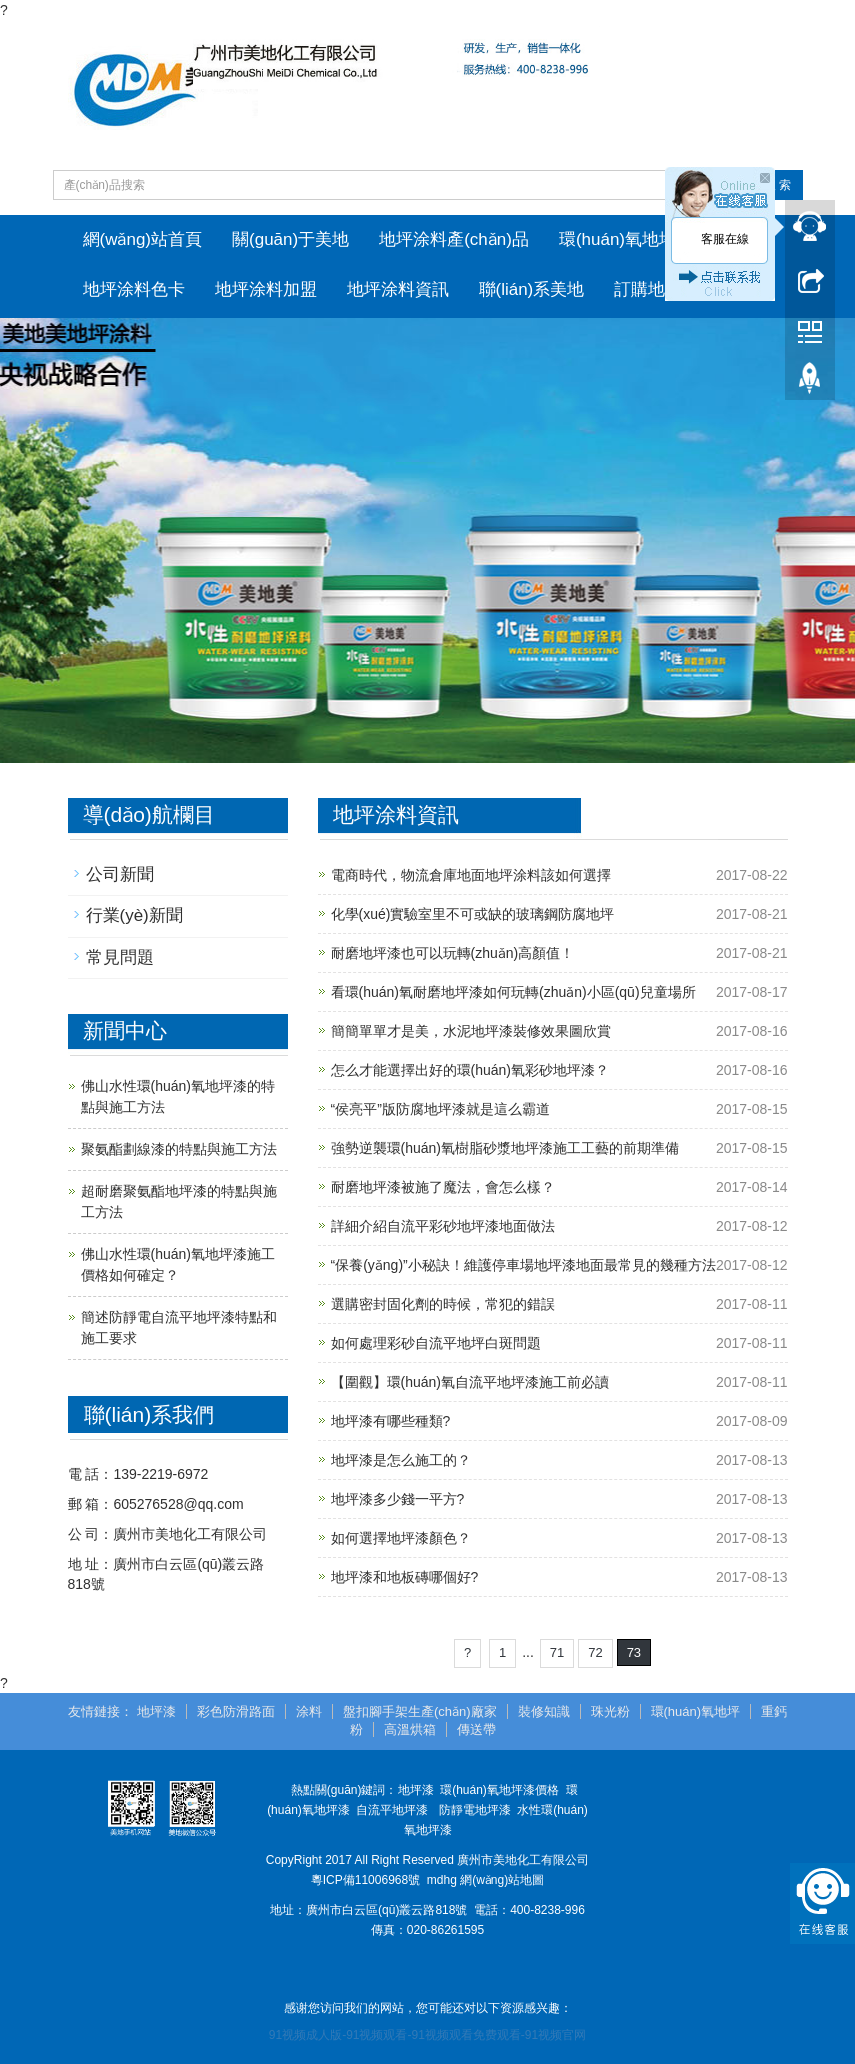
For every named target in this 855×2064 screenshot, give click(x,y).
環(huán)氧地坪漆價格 (499, 1790)
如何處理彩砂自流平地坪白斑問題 (436, 1343)
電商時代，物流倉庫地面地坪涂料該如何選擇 (471, 875)
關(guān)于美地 (290, 239)
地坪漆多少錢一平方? (398, 1499)
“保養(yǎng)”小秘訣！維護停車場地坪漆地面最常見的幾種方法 (523, 1265)
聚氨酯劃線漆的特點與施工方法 (179, 1149)
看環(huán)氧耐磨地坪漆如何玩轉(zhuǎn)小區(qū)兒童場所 (513, 992)
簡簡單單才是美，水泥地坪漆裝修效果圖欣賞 (471, 1031)
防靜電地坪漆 (475, 1810)
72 (595, 1652)
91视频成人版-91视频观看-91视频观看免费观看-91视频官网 (427, 2035)
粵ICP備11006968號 (365, 1880)
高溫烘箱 (410, 1729)
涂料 (309, 1711)
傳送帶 (476, 1729)
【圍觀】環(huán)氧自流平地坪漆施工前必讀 (470, 1382)
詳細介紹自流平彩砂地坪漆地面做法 (443, 1226)
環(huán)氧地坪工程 (634, 239)
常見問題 (120, 957)
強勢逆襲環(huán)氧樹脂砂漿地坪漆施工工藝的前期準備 (505, 1148)
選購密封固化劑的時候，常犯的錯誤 (443, 1304)
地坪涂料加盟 (266, 289)
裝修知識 (544, 1711)
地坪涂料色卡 (134, 289)
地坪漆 (156, 1711)
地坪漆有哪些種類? (391, 1421)
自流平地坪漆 (392, 1810)
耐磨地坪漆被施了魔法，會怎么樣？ (443, 1187)
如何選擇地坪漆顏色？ (401, 1538)
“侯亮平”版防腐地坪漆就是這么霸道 (440, 1109)
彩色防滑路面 (236, 1711)
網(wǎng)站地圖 (502, 1880)
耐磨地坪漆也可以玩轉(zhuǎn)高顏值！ (453, 953)
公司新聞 (120, 874)
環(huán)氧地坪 (696, 1711)
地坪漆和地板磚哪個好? (405, 1577)
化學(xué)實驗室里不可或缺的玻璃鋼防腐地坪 (473, 914)
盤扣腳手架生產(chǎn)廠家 (420, 1711)
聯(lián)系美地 (532, 289)
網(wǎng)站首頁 (143, 239)
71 (557, 1652)
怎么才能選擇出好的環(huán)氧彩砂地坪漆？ (470, 1070)
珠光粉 (610, 1711)
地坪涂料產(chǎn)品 (454, 239)
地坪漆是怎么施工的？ (401, 1460)
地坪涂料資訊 (398, 289)
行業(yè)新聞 (134, 915)
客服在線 (725, 239)
